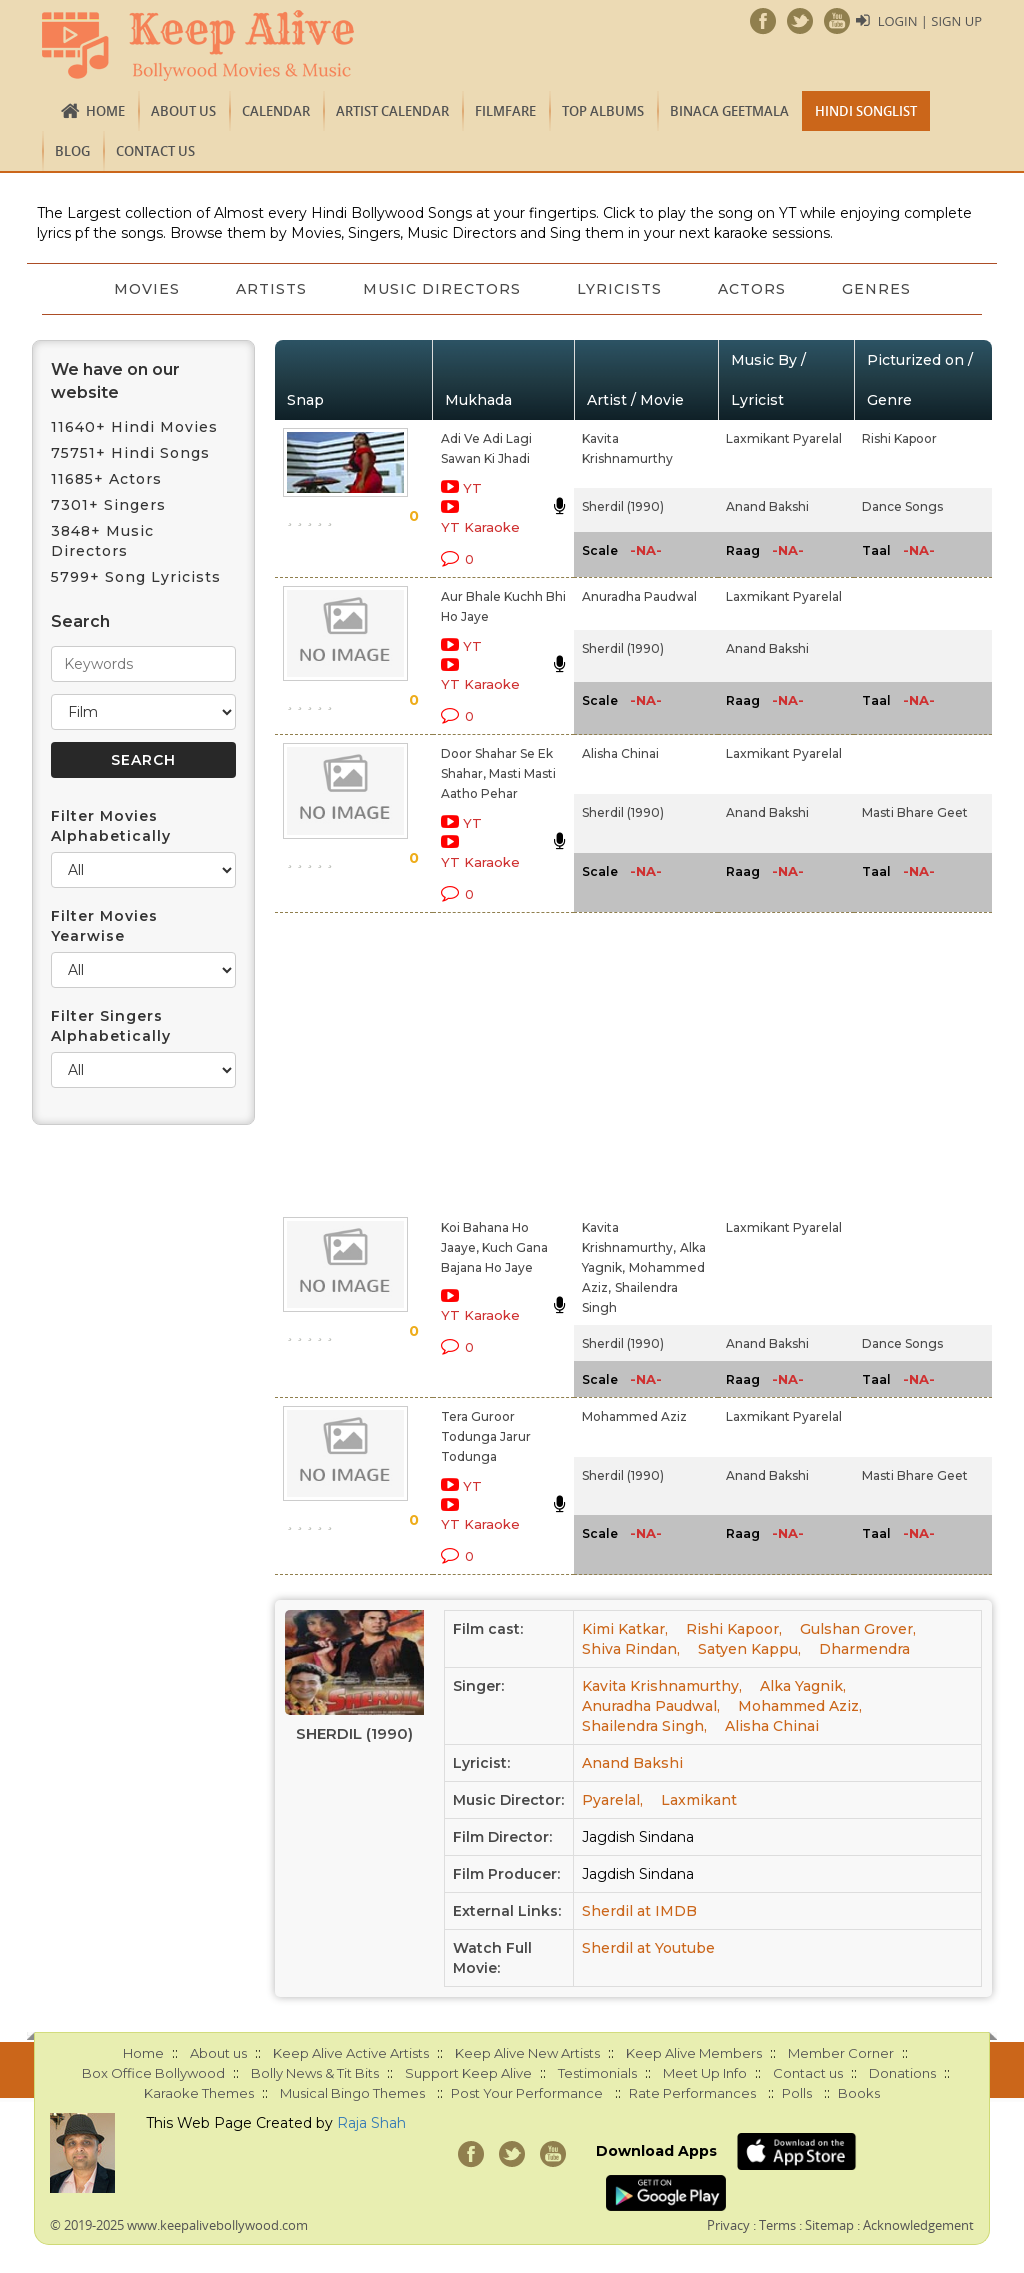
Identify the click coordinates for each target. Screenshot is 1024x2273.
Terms (777, 2225)
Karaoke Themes (199, 2093)
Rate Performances (692, 2093)
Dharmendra (864, 1649)
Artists (271, 289)
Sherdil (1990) (623, 506)
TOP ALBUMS (603, 111)
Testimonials (597, 2073)
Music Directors (442, 289)
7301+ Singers (108, 505)
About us (183, 111)
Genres (876, 289)
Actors (752, 289)
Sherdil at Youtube (648, 1948)
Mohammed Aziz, (800, 1706)
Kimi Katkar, (625, 1629)
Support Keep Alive (468, 2073)
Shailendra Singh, (644, 1726)
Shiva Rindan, (631, 1649)
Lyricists (619, 289)
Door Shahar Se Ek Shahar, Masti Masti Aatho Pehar (498, 773)
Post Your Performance (527, 2093)
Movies (147, 289)
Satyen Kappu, (749, 1649)
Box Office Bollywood (153, 2073)
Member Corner (841, 2053)
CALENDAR (276, 111)
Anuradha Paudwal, (651, 1706)
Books (859, 2093)
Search (80, 621)
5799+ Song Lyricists (136, 577)
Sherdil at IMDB (639, 1911)
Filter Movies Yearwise (104, 926)
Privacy (728, 2225)
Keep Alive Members (694, 2053)
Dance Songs (902, 506)
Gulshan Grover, (858, 1629)
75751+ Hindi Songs (130, 453)
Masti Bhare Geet (915, 812)
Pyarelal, (612, 1800)
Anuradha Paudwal (639, 596)
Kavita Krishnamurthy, (662, 1686)
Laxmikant (699, 1800)
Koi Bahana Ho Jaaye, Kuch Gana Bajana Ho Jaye (494, 1247)
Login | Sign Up (930, 21)
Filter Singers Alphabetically (111, 1026)
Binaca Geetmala (729, 111)
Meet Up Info (705, 2073)
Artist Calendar (392, 111)
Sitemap (829, 2225)
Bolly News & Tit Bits (315, 2073)
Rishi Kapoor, (734, 1629)
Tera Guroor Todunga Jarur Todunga (486, 1436)
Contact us (155, 151)
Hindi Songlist (866, 111)
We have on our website (115, 381)
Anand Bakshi (767, 506)
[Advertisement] (489, 1061)
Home (105, 111)
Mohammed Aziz (634, 1416)
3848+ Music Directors (102, 541)
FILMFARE (505, 111)
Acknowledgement (918, 2225)
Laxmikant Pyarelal (784, 438)
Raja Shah (371, 2123)
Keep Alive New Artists (527, 2053)
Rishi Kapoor (899, 438)
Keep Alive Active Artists (351, 2053)
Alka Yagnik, (803, 1686)
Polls (797, 2093)
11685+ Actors (106, 479)
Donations (902, 2073)
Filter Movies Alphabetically (111, 826)
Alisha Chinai (620, 753)
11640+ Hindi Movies (134, 427)
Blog (72, 151)
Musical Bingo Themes (352, 2093)
